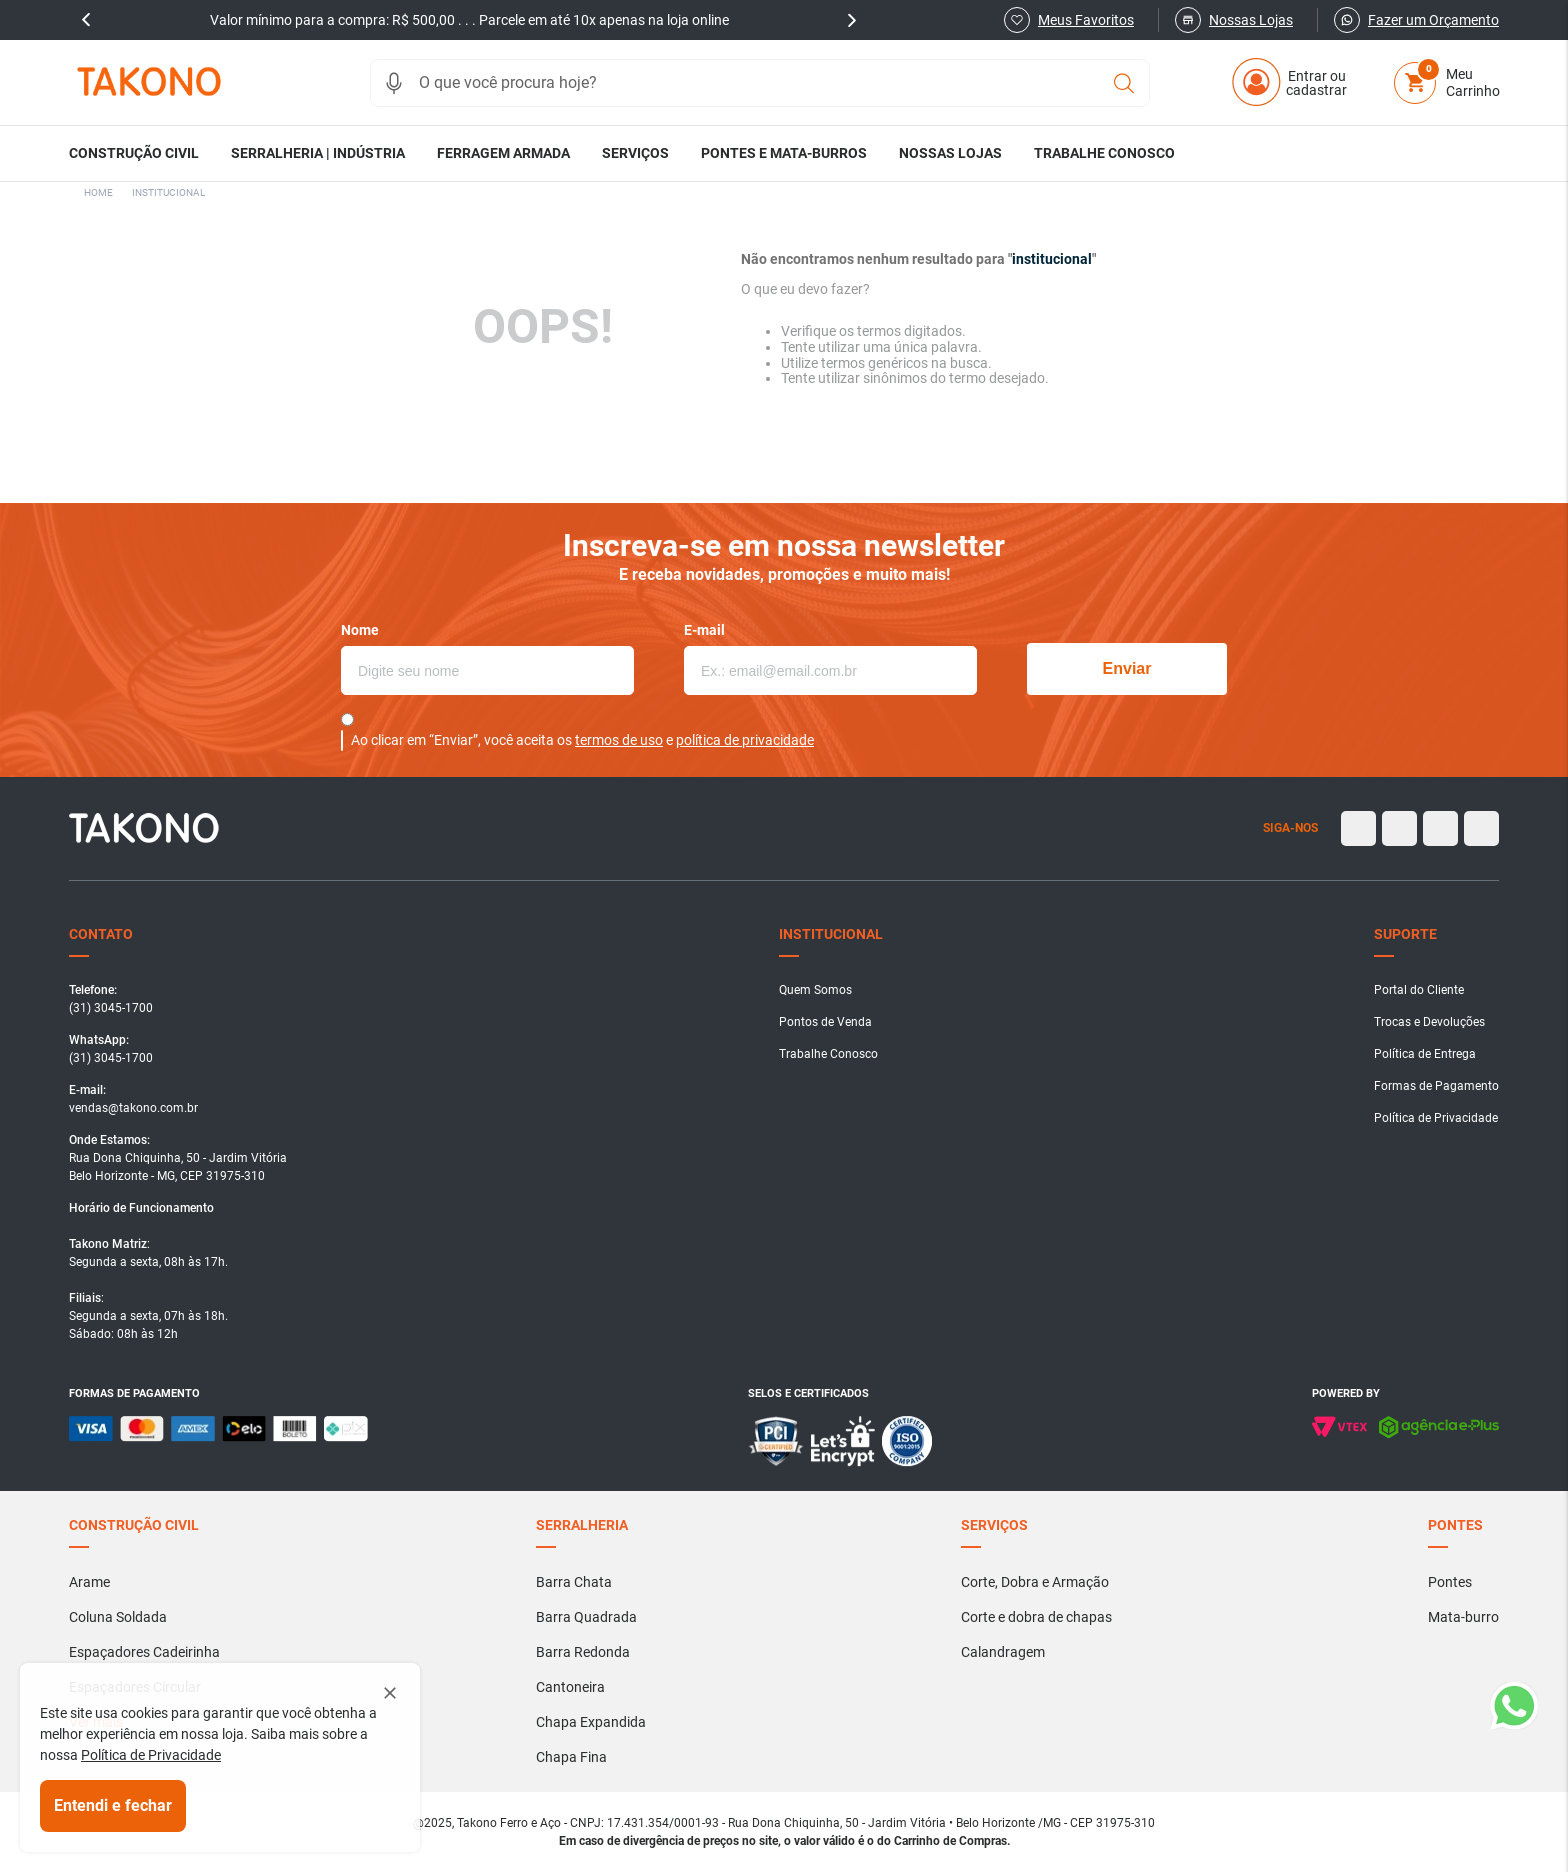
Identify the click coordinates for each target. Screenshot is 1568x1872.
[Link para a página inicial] (98, 193)
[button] (394, 83)
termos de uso (619, 740)
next (852, 20)
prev (86, 20)
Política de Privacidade (151, 1755)
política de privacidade (745, 740)
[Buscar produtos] (1124, 83)
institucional (168, 192)
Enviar (1127, 668)
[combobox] (760, 83)
